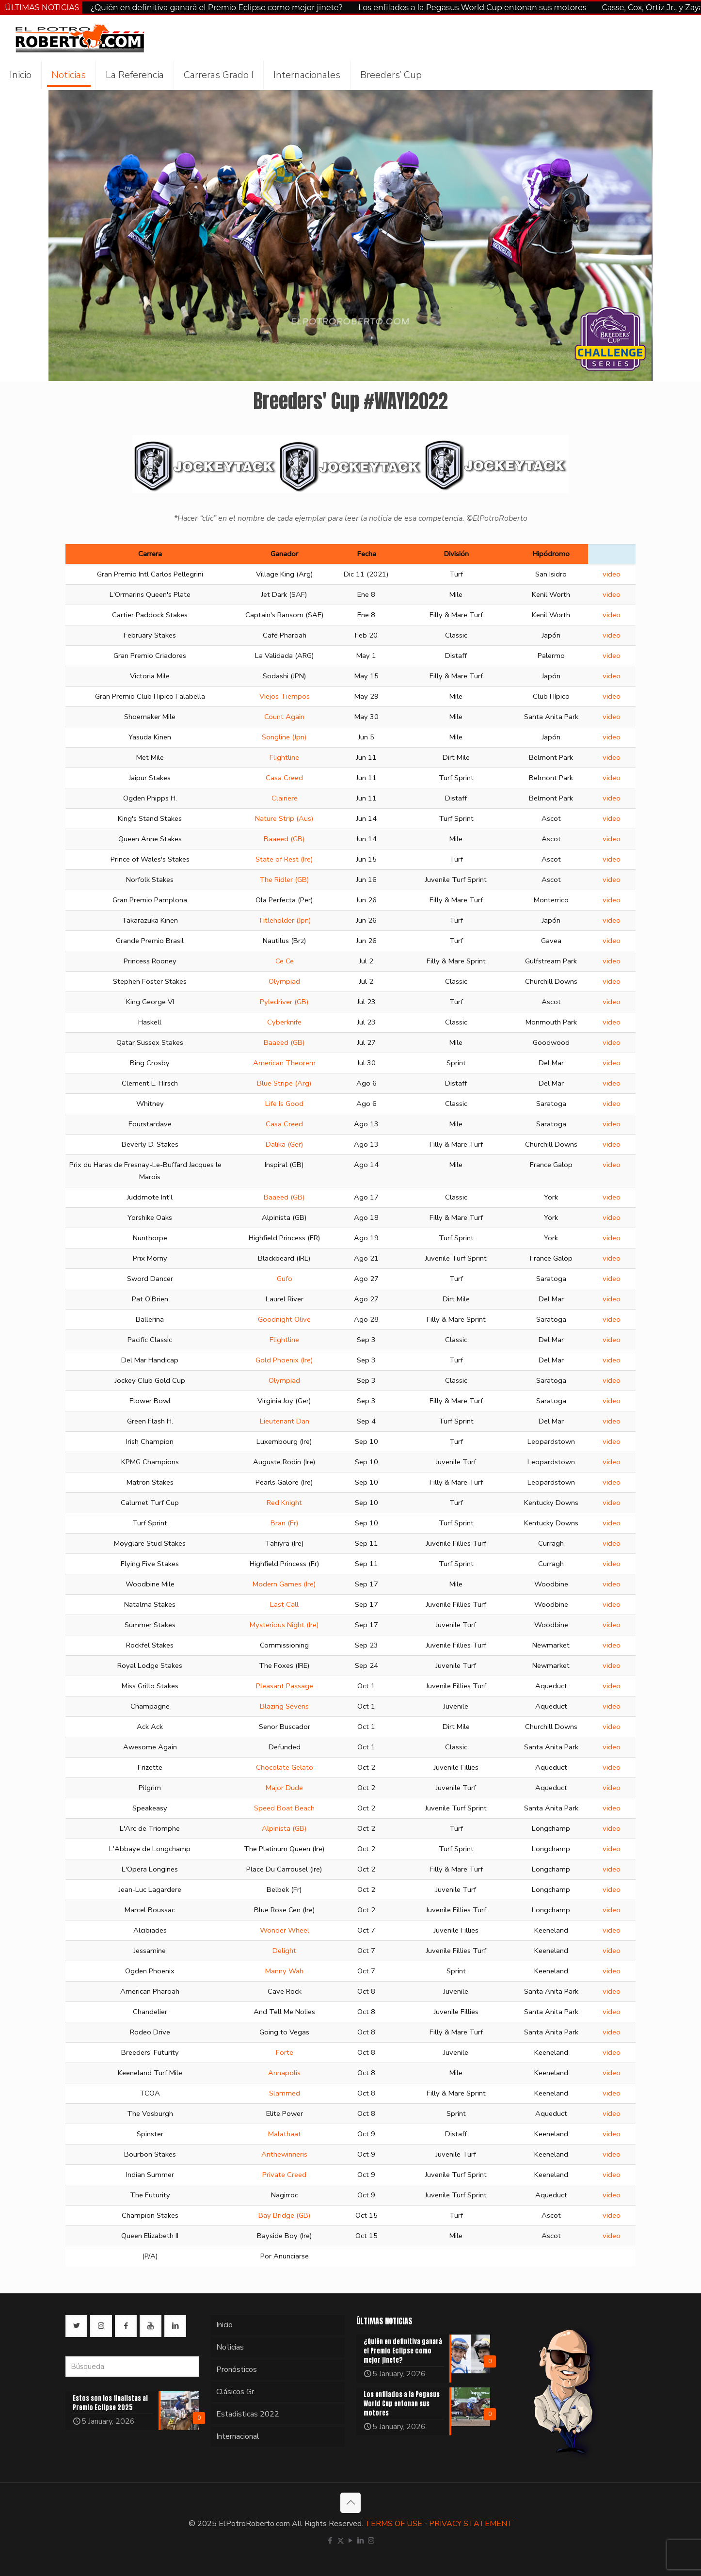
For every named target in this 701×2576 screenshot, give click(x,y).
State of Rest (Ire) (284, 859)
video (612, 574)
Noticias (230, 2347)
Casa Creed (284, 778)
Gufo (284, 1278)
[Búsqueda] (132, 2366)
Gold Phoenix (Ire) (284, 1360)
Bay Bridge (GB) (284, 2215)
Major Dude (284, 1787)
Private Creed (284, 2174)
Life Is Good (284, 1103)
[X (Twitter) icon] (340, 2540)
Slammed (284, 2093)
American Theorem (284, 1063)
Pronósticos (236, 2369)
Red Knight (284, 1502)
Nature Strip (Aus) (284, 818)
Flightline (284, 757)
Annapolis (284, 2073)
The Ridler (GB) (284, 879)
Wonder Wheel (284, 1930)
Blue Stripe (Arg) (284, 1083)
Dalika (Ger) (284, 1144)
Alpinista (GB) (284, 1828)
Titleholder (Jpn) (284, 920)
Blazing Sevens (284, 1706)
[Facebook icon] (330, 2540)
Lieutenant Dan (284, 1421)
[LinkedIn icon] (361, 2540)
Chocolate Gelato (284, 1767)
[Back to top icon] (350, 2503)
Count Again (284, 716)
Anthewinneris (284, 2154)
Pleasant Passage (284, 1686)
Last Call (284, 1604)
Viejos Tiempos (284, 696)
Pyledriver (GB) (284, 1002)
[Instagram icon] (371, 2540)
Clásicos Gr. (235, 2391)
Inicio (224, 2325)
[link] (350, 464)
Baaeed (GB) (284, 839)
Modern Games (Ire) (284, 1584)
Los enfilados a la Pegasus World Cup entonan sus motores (472, 7)
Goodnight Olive (284, 1319)
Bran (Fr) (285, 1523)
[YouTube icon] (350, 2540)
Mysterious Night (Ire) (284, 1625)
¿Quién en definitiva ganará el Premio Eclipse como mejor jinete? (216, 7)
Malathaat (284, 2134)
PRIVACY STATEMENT (471, 2523)
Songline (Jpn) (284, 737)
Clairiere (284, 798)
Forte (284, 2052)
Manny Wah (284, 1971)
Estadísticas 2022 (247, 2414)
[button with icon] (76, 2326)
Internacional (237, 2436)
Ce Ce (284, 961)
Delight (284, 1950)
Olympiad (284, 981)
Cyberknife (284, 1022)
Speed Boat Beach (284, 1808)
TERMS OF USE (393, 2523)
